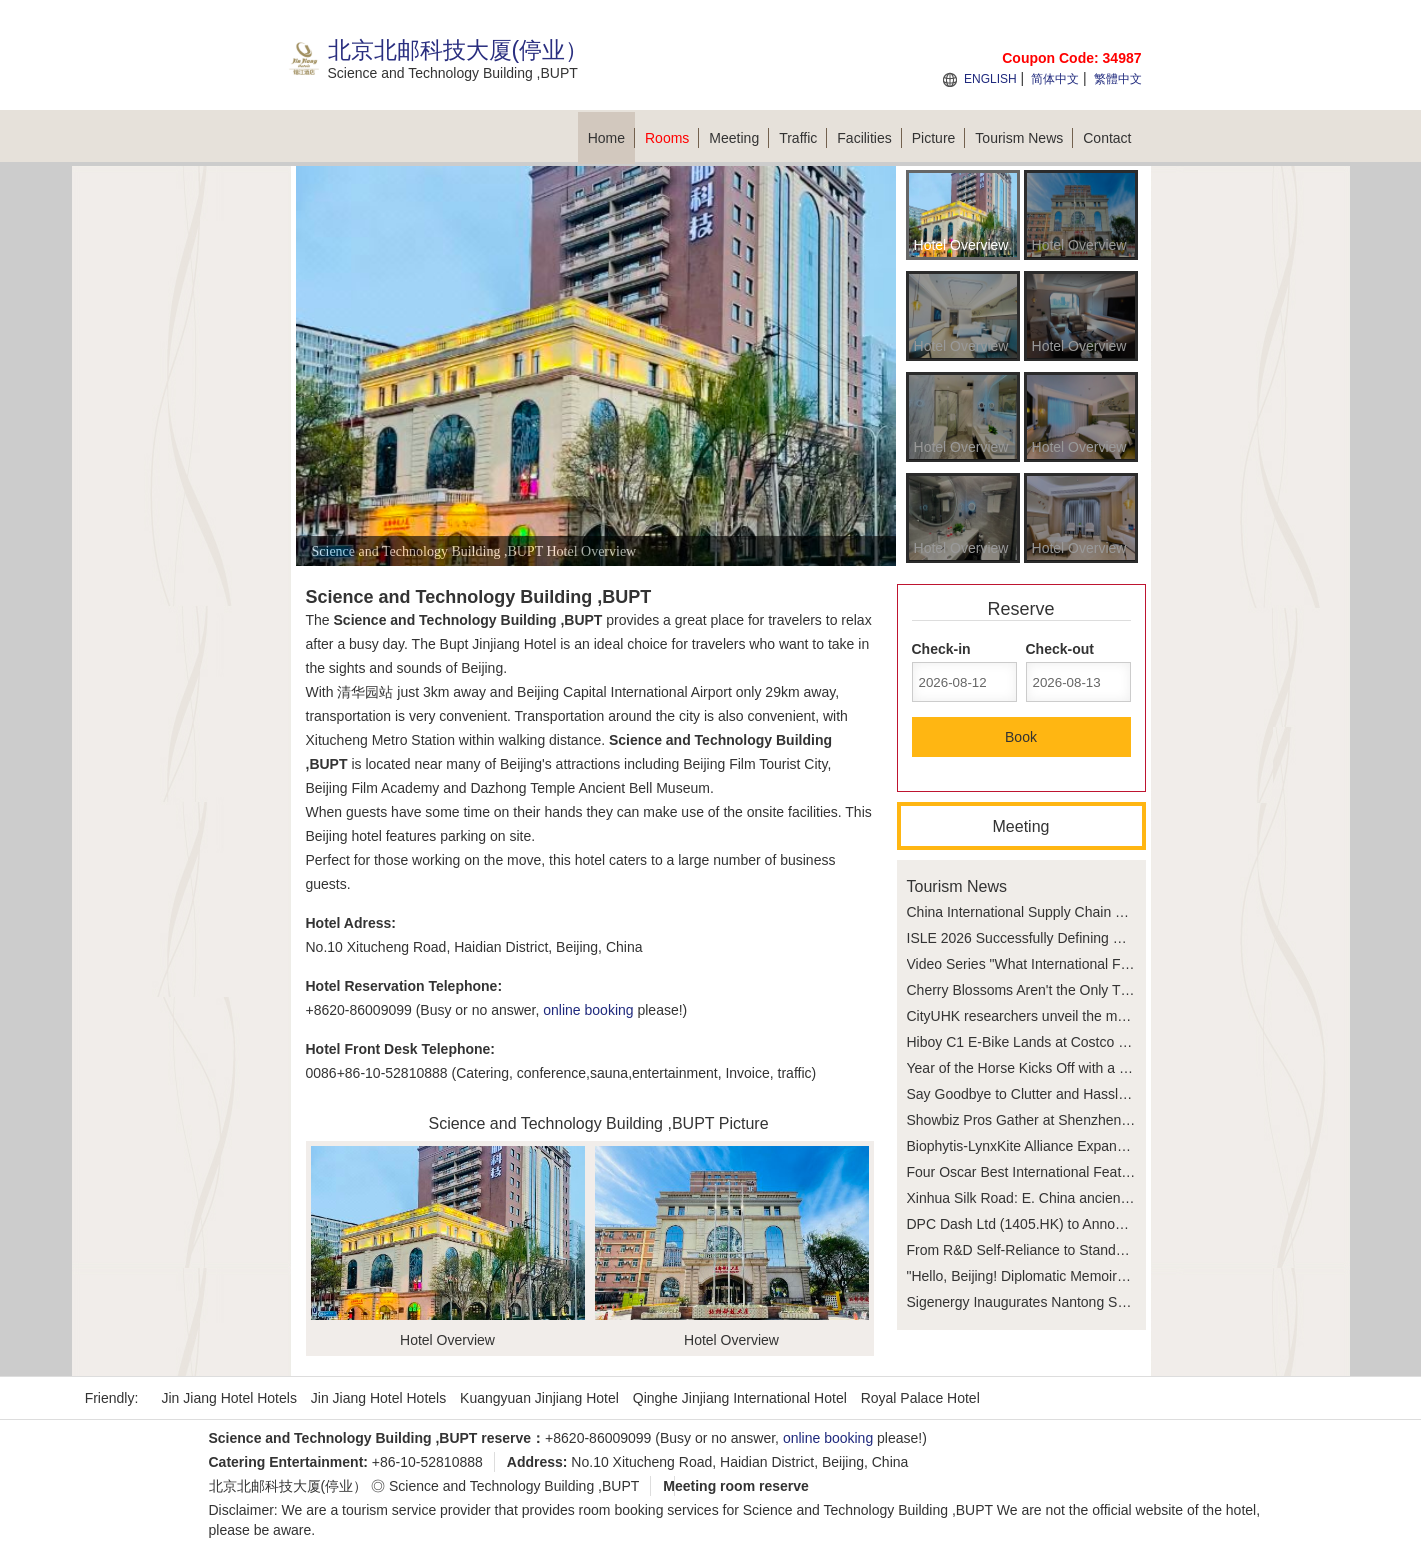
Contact (1107, 138)
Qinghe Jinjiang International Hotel (740, 1398)
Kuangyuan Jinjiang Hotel (539, 1398)
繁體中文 (1118, 79)
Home (611, 138)
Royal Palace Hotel (920, 1398)
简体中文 (1055, 79)
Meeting (739, 138)
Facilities (869, 138)
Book (1021, 737)
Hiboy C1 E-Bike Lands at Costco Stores (1033, 1042)
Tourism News (1024, 138)
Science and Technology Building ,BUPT (514, 1486)
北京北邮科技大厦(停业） (288, 1486)
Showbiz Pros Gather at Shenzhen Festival (1040, 1120)
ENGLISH (990, 79)
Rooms (672, 138)
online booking (588, 1010)
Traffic (803, 138)
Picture (939, 138)
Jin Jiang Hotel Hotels (229, 1398)
